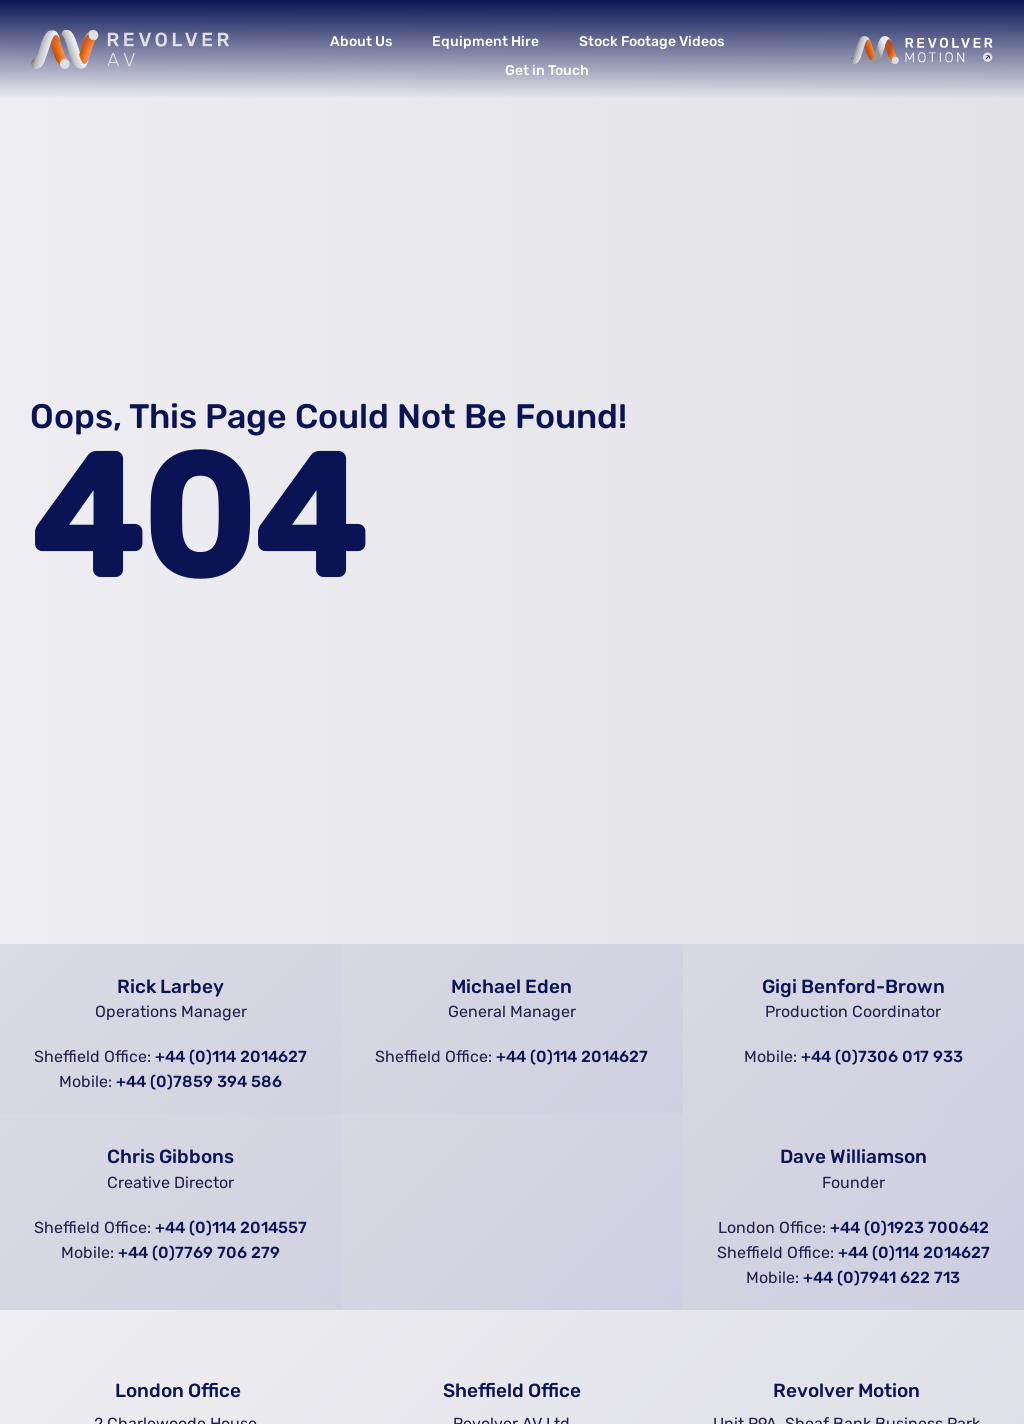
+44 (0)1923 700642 (909, 1227)
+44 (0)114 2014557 (231, 1227)
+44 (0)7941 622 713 (881, 1277)
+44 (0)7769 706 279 (199, 1252)
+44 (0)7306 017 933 (882, 1056)
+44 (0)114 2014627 (231, 1056)
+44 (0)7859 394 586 (199, 1081)
